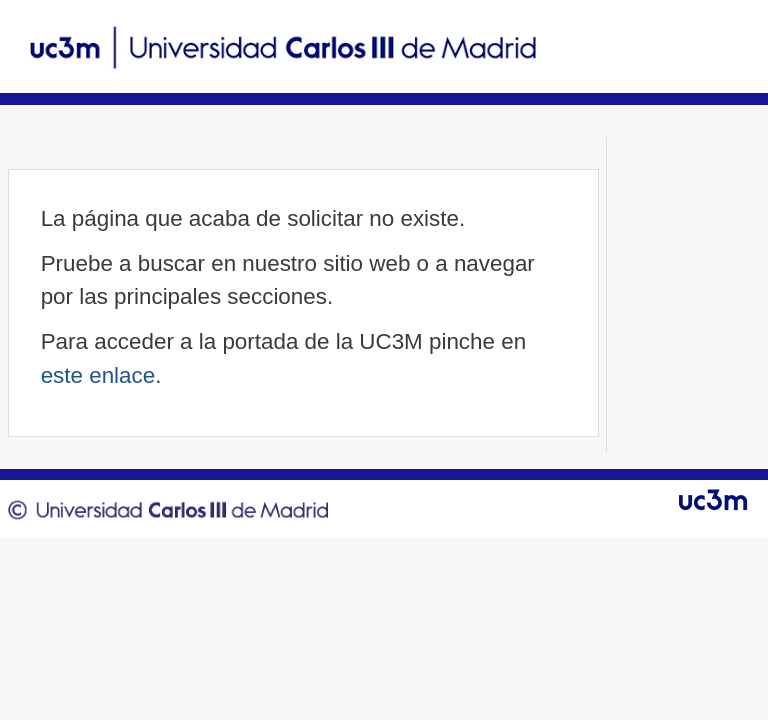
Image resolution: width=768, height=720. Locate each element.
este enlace (98, 375)
